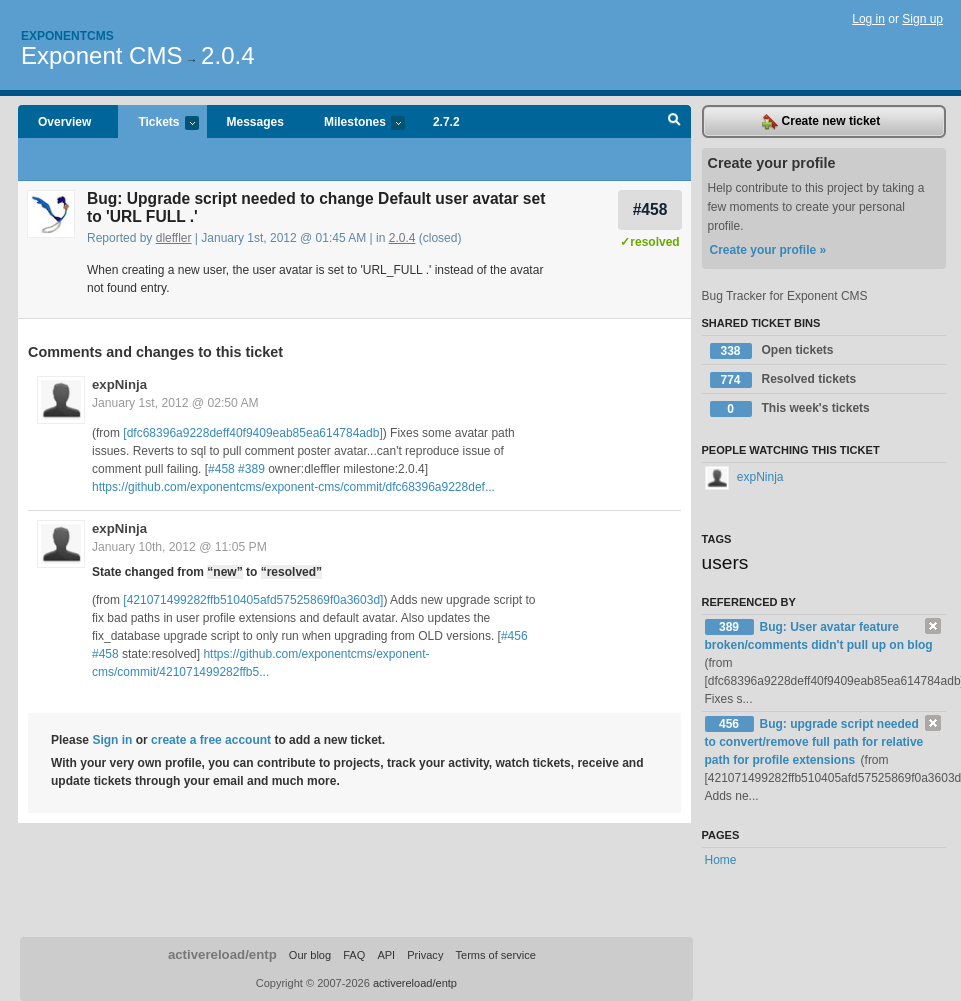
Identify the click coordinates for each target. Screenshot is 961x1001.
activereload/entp (222, 954)
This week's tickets (790, 409)
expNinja (119, 384)
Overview (64, 122)
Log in (868, 19)
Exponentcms (67, 36)
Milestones (354, 123)
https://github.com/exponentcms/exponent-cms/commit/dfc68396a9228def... (293, 487)
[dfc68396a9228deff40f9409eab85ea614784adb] (252, 433)
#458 (650, 209)
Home (721, 860)
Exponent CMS (101, 55)
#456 (514, 636)
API (386, 955)
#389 (251, 469)
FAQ (354, 955)
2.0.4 (227, 55)
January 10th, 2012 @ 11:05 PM (179, 547)
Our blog (310, 955)
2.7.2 (446, 122)
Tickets (158, 123)
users (725, 562)
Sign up (922, 19)
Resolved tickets (783, 380)
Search (674, 122)
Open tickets (772, 351)
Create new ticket (821, 122)
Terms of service (495, 955)
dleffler (174, 238)
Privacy (425, 955)
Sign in (112, 740)
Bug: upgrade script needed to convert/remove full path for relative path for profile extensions (814, 742)
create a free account (211, 740)
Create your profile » (768, 250)
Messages (255, 122)
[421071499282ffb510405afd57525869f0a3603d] (253, 600)
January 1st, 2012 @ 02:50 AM (175, 403)
